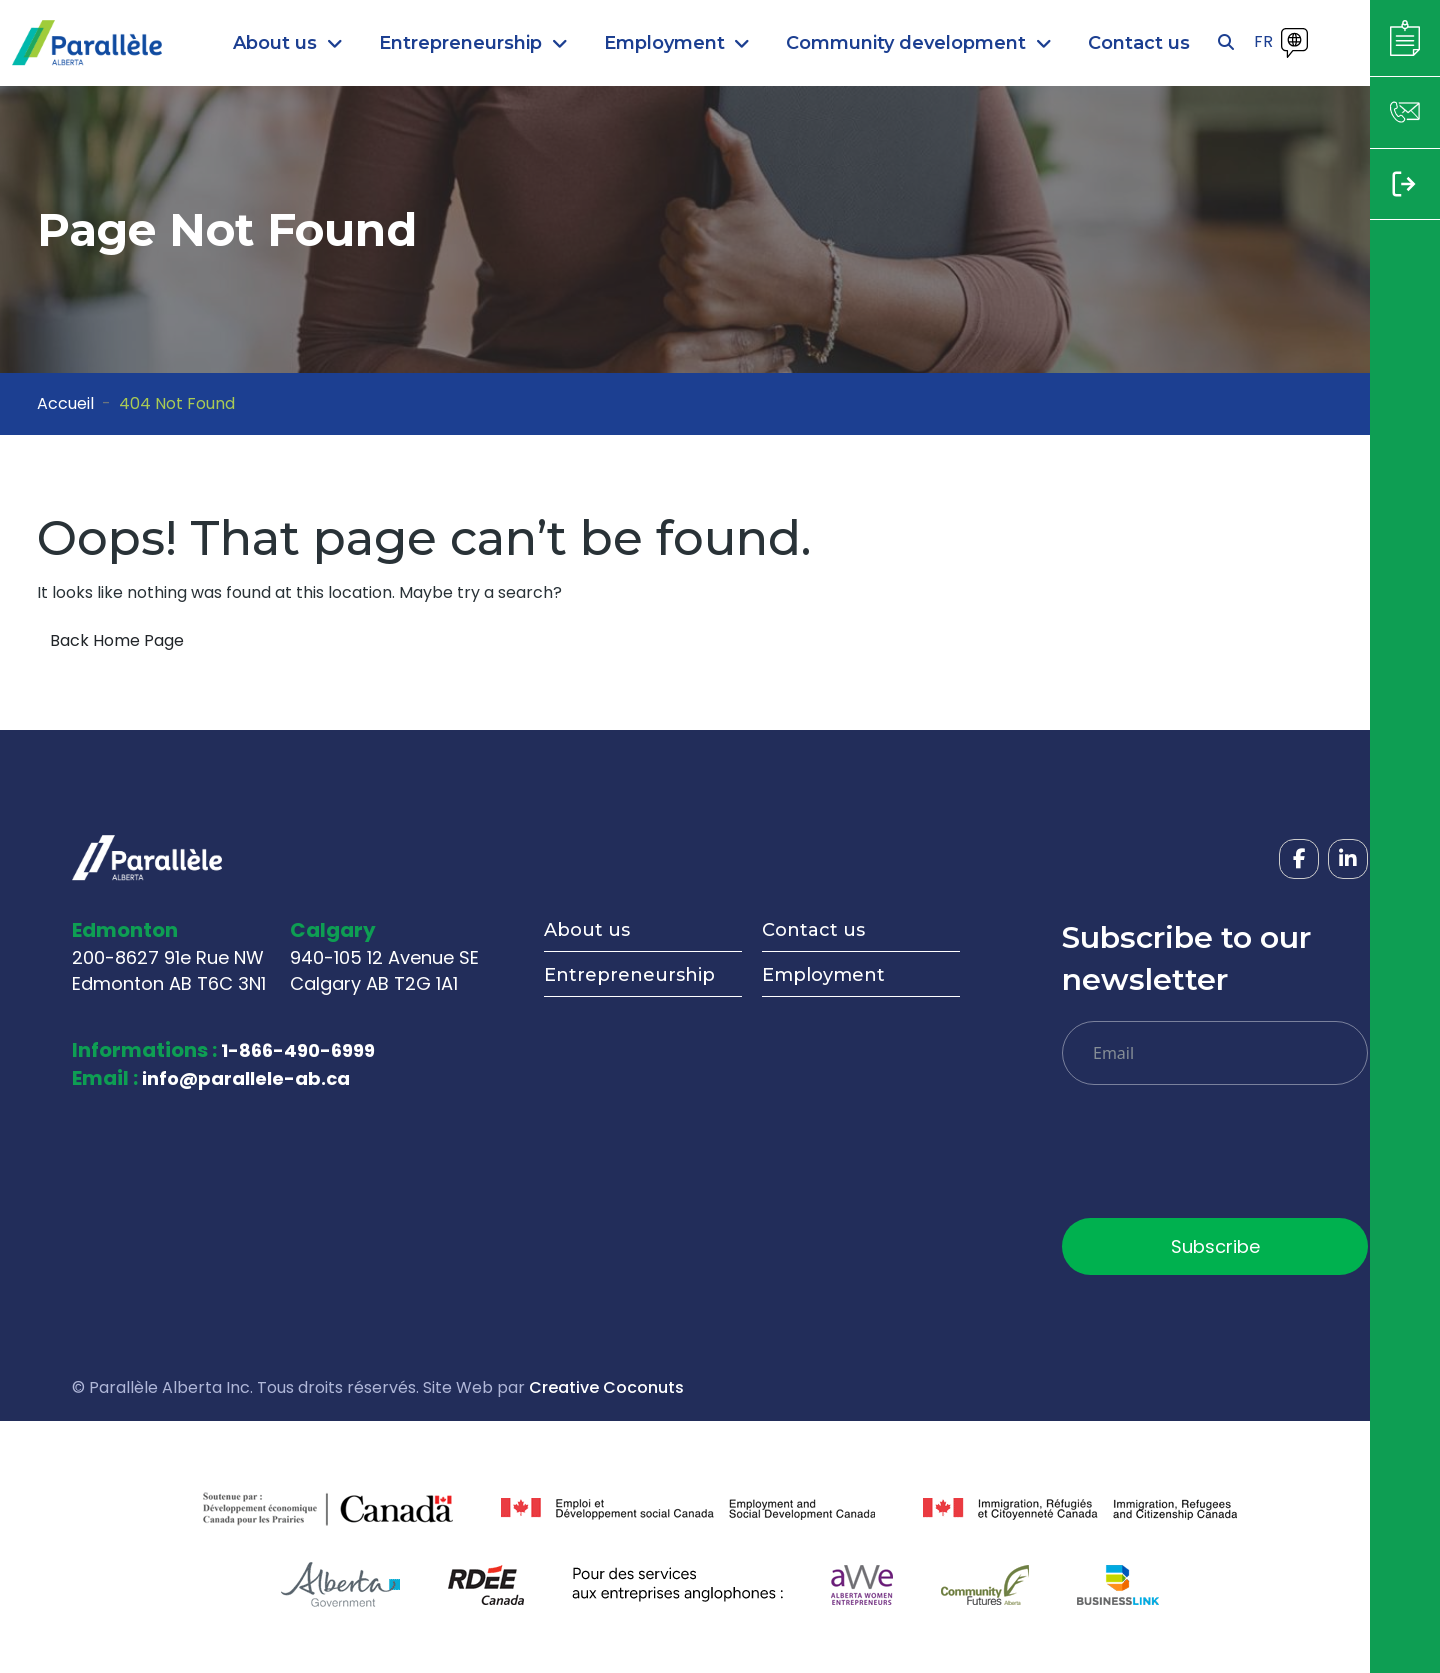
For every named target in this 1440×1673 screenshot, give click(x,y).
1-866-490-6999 (298, 1050)
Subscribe (1215, 1246)
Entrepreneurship (629, 975)
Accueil (65, 403)
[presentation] (1214, 1159)
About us (587, 930)
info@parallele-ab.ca (246, 1078)
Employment (823, 975)
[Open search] (1226, 43)
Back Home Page (117, 640)
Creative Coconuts (606, 1387)
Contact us (813, 930)
